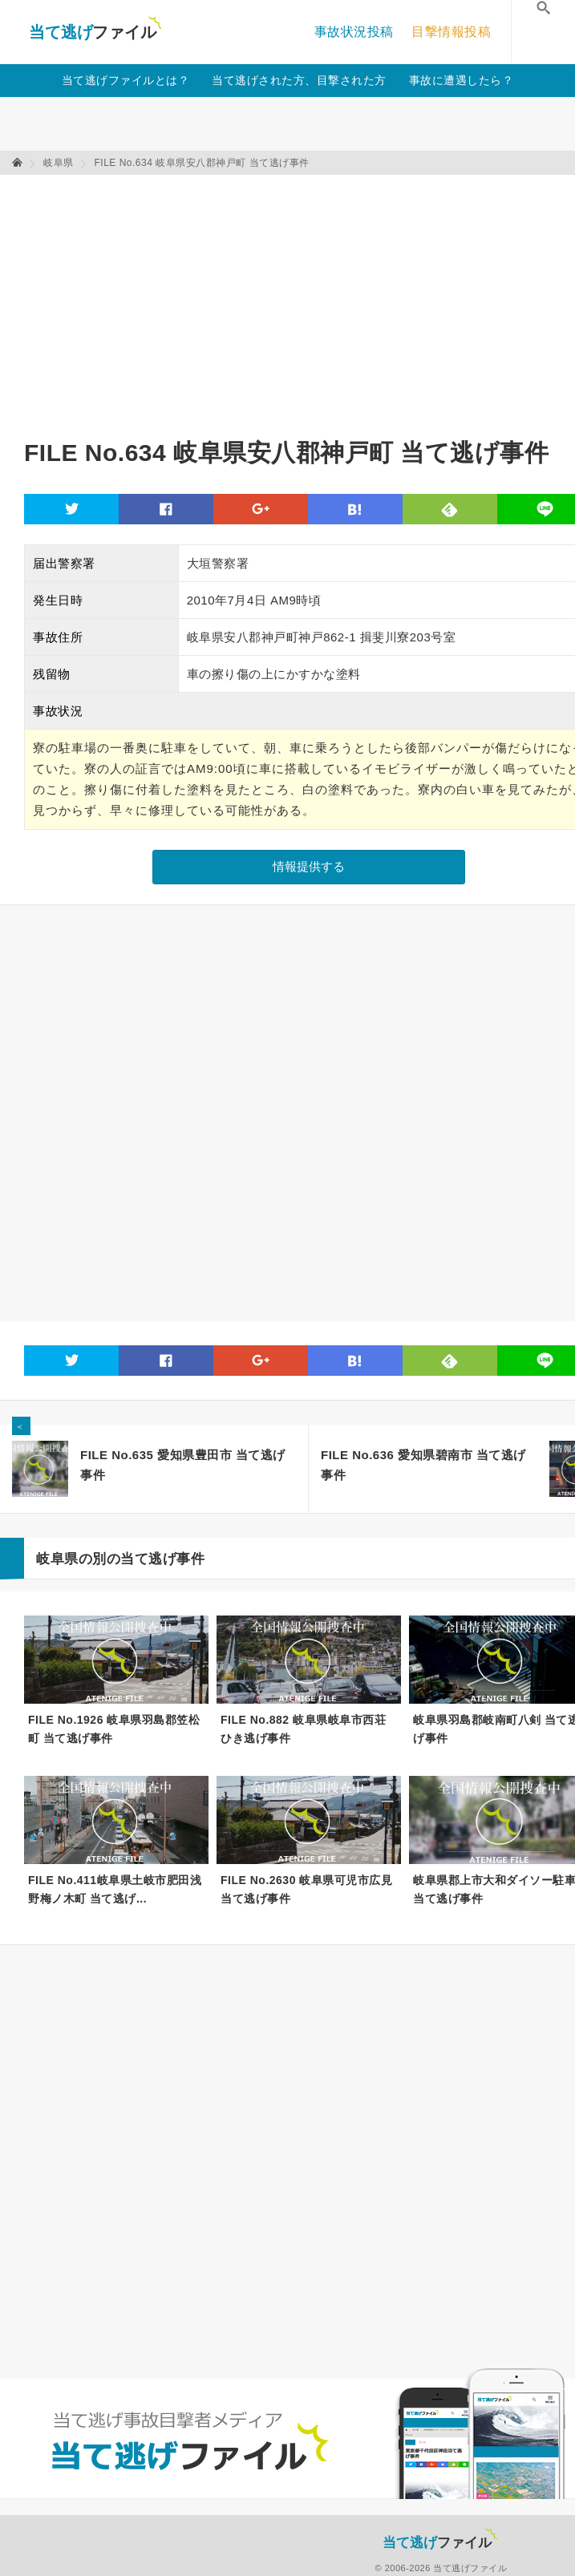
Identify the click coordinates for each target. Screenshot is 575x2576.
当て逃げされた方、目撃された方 (299, 80)
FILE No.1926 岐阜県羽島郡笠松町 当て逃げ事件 (114, 1729)
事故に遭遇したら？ (461, 80)
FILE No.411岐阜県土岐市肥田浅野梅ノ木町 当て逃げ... (114, 1889)
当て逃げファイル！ (95, 32)
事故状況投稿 (354, 31)
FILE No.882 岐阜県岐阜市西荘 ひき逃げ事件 (303, 1729)
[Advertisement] (211, 299)
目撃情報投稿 (451, 31)
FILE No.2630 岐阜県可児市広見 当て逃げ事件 (306, 1889)
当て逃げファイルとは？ (126, 80)
